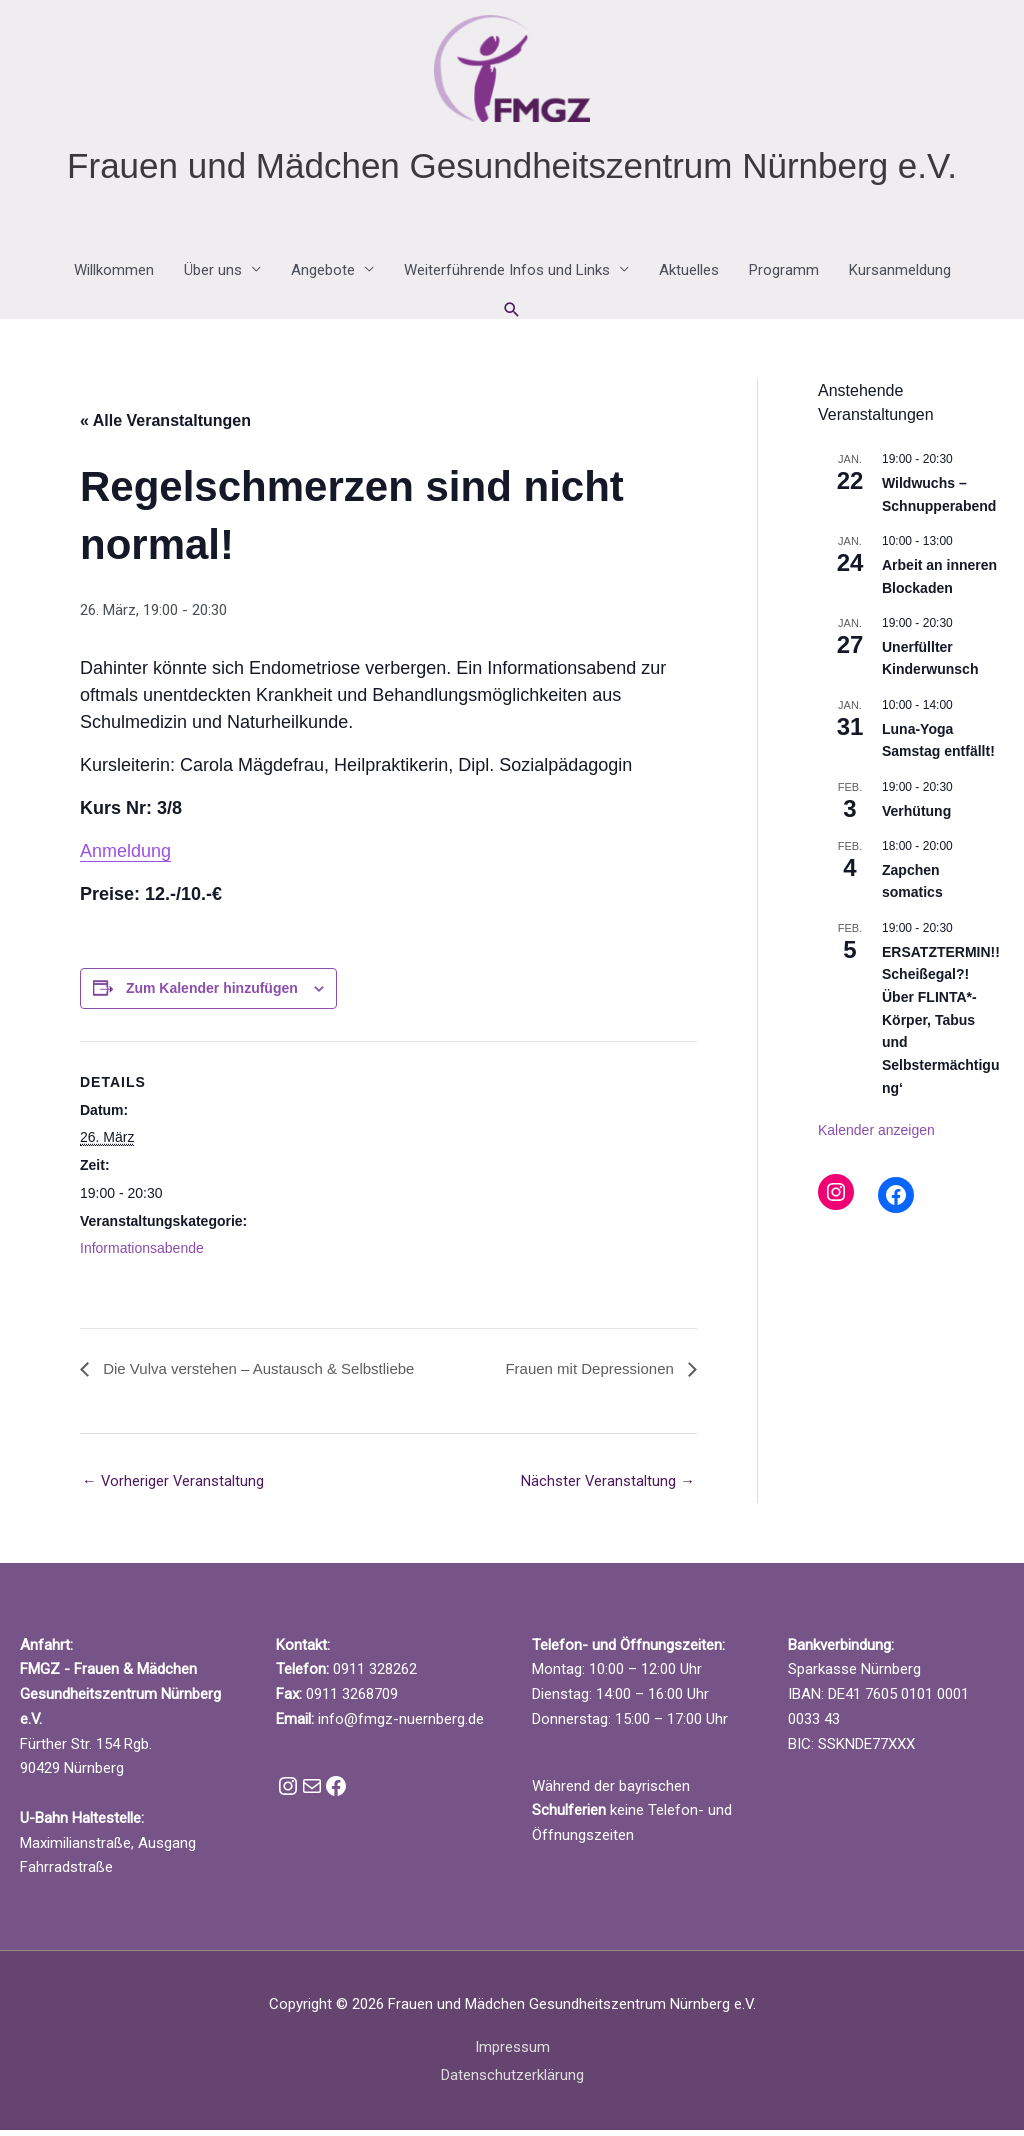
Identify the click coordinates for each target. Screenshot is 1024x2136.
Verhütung (916, 816)
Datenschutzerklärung (512, 2081)
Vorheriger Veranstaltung (174, 1487)
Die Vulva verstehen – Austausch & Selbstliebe (267, 1373)
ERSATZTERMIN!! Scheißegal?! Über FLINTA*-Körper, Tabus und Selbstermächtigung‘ (941, 1025)
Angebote (323, 276)
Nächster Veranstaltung (607, 1487)
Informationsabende (142, 1254)
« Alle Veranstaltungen (165, 426)
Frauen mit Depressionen (586, 1373)
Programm (784, 276)
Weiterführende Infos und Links (507, 276)
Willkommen (114, 276)
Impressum (512, 2053)
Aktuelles (689, 276)
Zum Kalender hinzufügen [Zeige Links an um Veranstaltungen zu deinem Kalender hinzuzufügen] (212, 993)
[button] (512, 316)
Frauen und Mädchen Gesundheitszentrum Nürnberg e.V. (512, 171)
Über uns (213, 276)
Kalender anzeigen (876, 1136)
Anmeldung (125, 856)
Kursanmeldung (900, 276)
